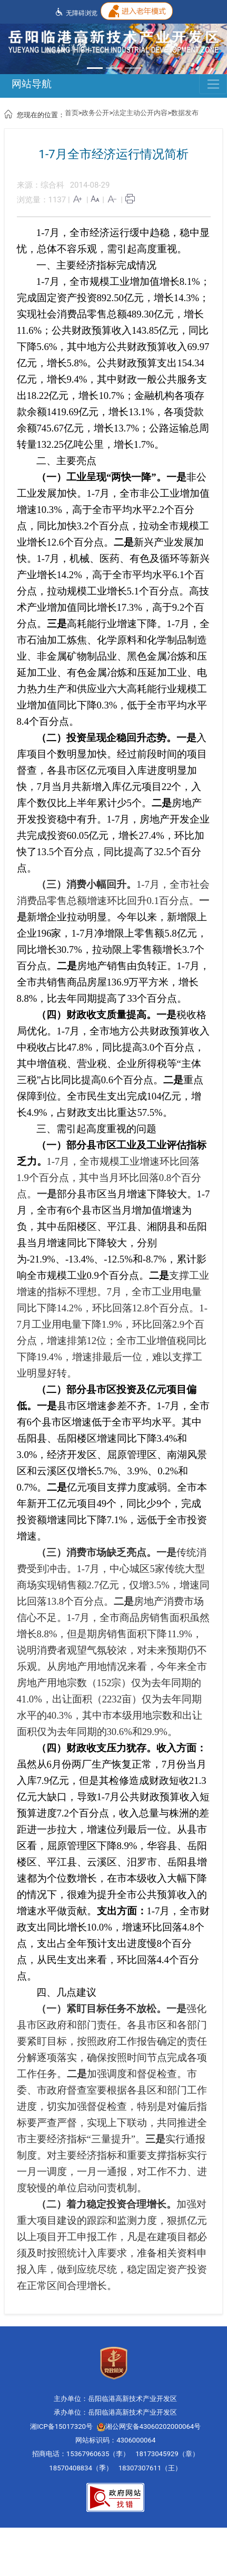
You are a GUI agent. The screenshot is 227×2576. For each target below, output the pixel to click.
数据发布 (185, 113)
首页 (71, 113)
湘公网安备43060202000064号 (149, 2426)
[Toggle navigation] (213, 84)
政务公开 (95, 113)
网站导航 (32, 84)
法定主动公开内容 (140, 113)
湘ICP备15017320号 (61, 2426)
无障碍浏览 (75, 12)
